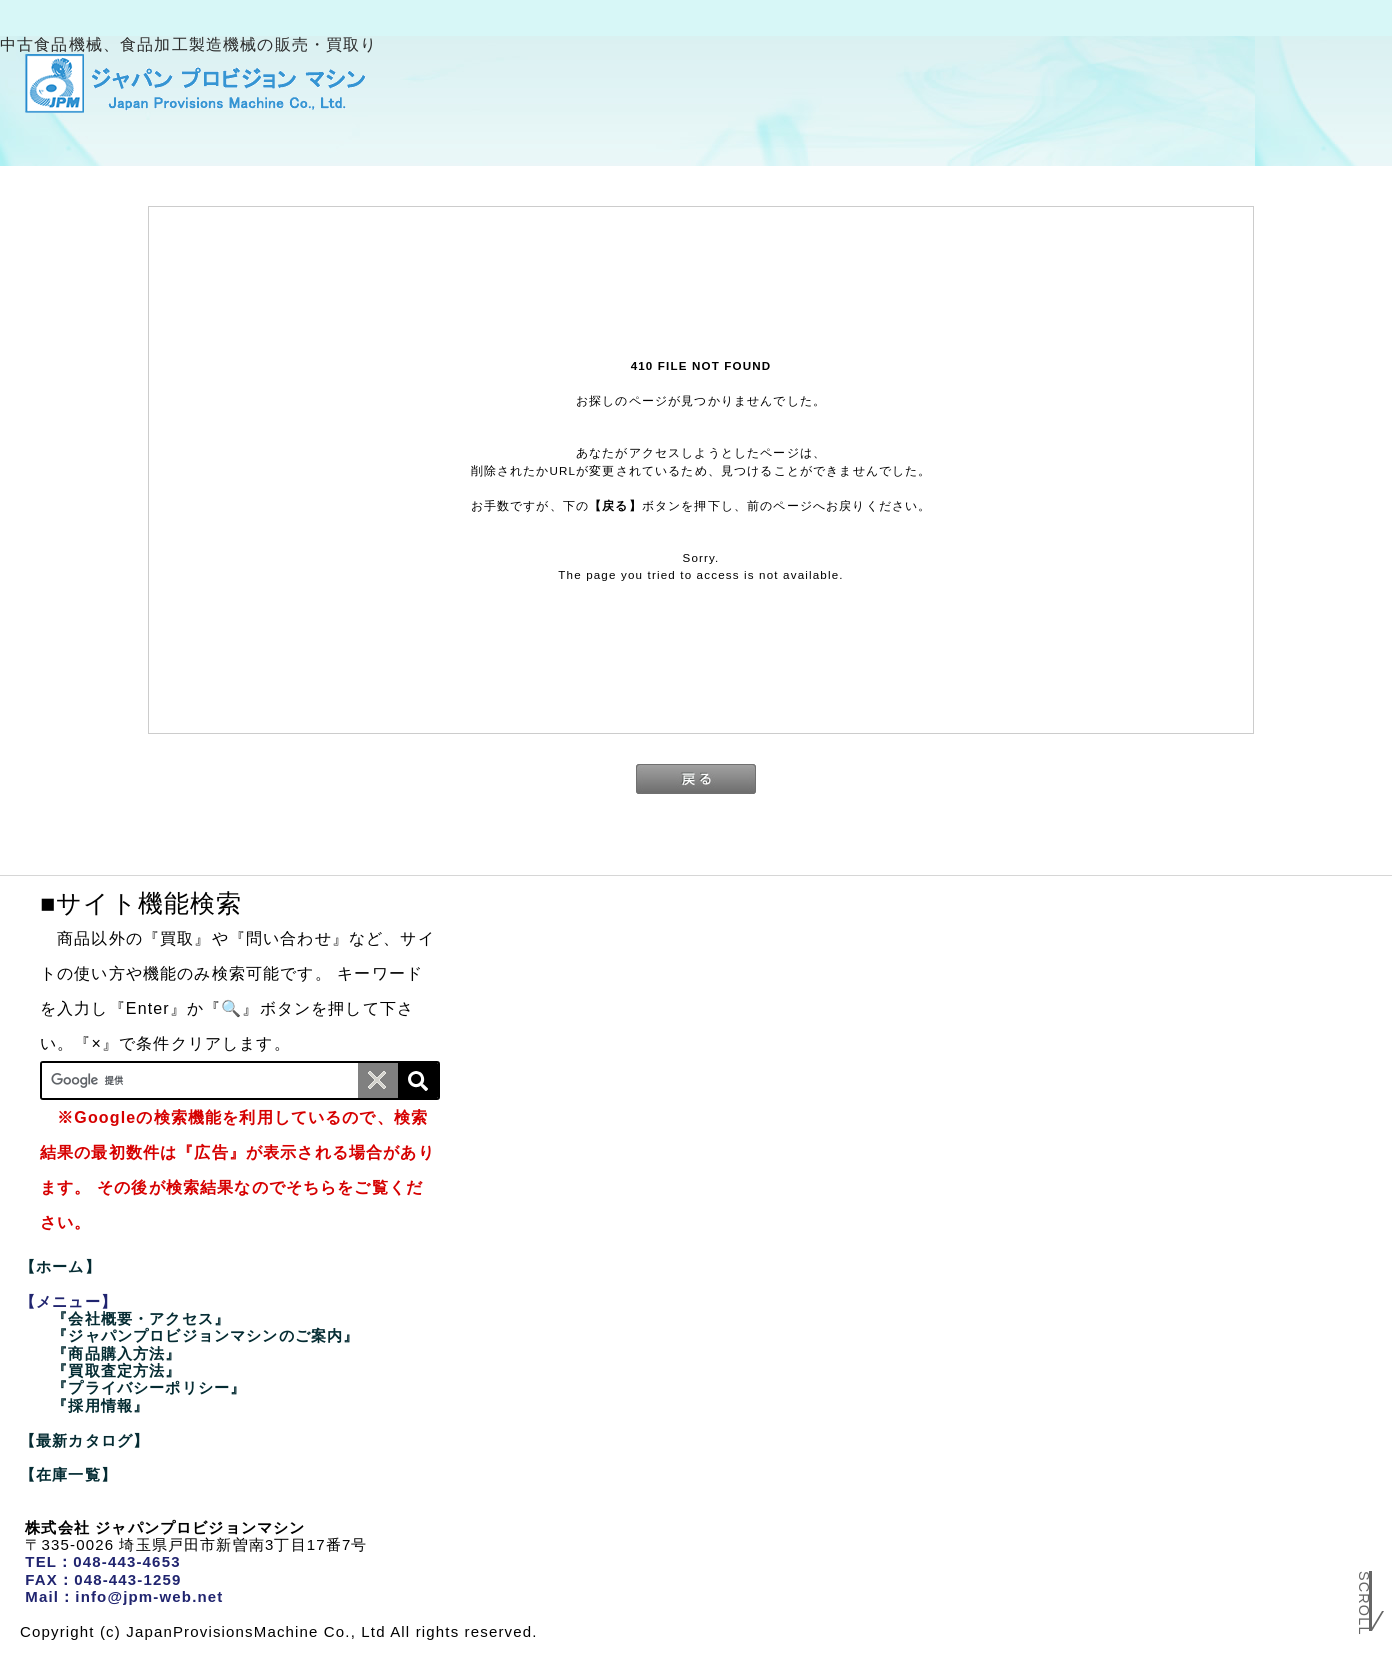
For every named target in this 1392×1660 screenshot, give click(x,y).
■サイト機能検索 (141, 903)
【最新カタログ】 (84, 1440)
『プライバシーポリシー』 (149, 1387)
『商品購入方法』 (116, 1353)
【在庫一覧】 (68, 1474)
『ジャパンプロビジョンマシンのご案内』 (205, 1335)
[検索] (418, 1080)
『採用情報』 (100, 1405)
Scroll (1364, 1607)
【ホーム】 (60, 1266)
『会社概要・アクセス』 (141, 1318)
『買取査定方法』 (116, 1370)
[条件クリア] (378, 1080)
